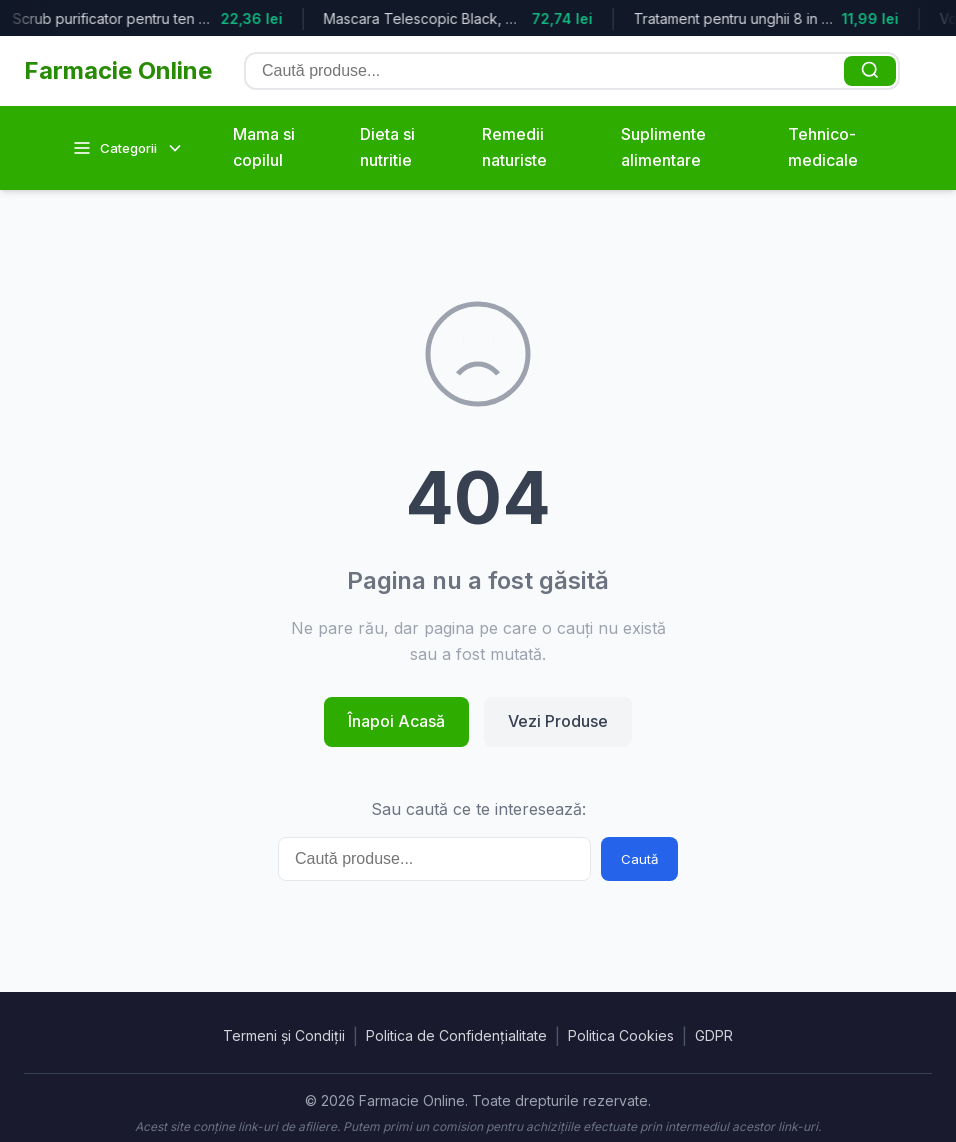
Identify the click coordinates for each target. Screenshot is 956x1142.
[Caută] (870, 71)
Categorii (128, 148)
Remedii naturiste (514, 147)
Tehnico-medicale (823, 147)
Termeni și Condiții (284, 1035)
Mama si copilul (264, 147)
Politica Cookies (621, 1035)
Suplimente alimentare (663, 147)
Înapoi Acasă (396, 721)
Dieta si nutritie (387, 147)
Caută (639, 859)
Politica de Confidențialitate (456, 1035)
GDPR (714, 1035)
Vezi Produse (558, 721)
